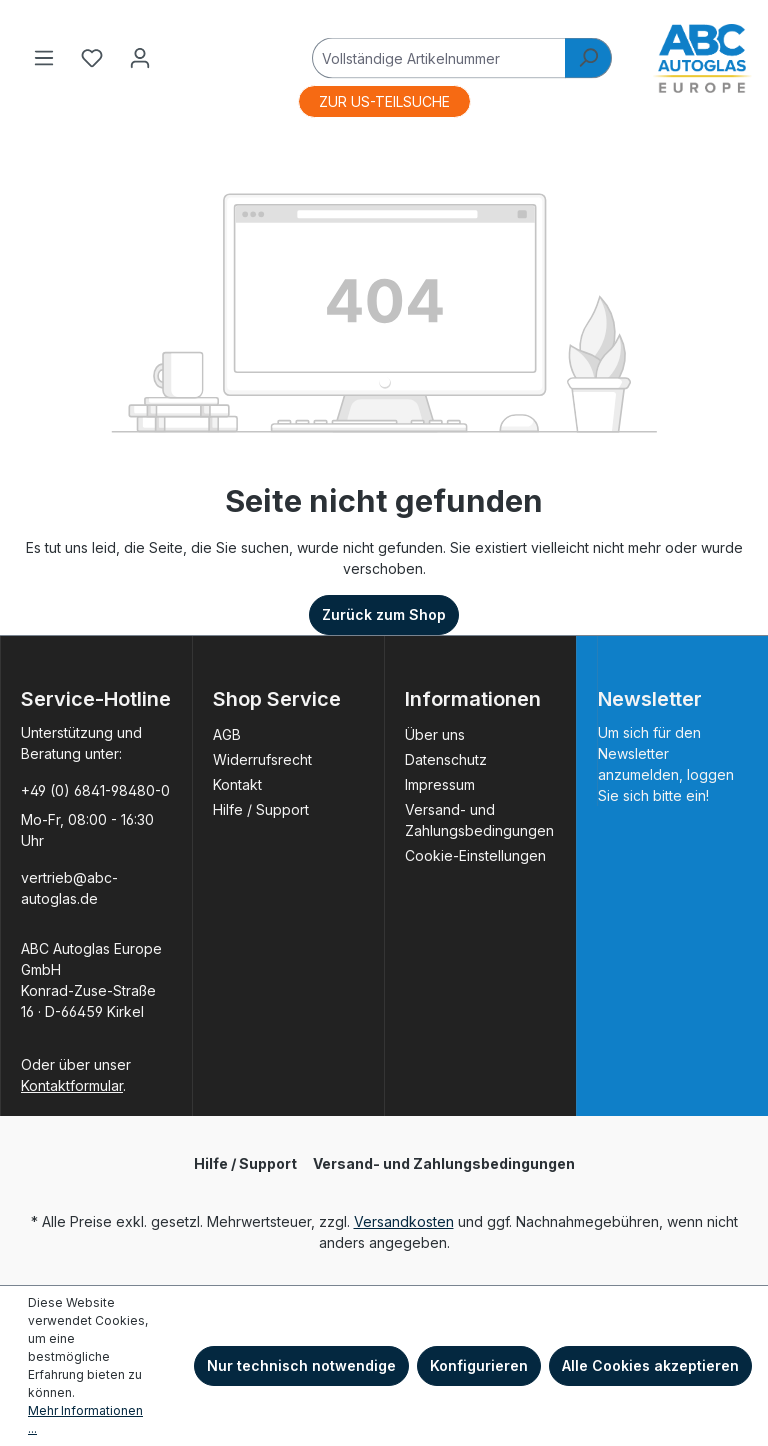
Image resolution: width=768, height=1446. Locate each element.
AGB (227, 734)
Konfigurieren (479, 1365)
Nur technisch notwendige (301, 1365)
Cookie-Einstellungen (475, 855)
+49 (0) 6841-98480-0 (95, 790)
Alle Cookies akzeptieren (650, 1365)
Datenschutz (446, 759)
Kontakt (237, 784)
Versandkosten (404, 1221)
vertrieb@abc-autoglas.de (69, 888)
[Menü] (44, 58)
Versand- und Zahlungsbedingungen (444, 1163)
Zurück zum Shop (384, 614)
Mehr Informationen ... (85, 1419)
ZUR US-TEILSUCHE (384, 101)
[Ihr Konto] (140, 58)
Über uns (435, 734)
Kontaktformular (72, 1085)
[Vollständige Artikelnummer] (439, 57)
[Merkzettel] (92, 58)
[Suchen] (588, 57)
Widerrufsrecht (262, 759)
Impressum (440, 784)
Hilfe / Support (261, 809)
